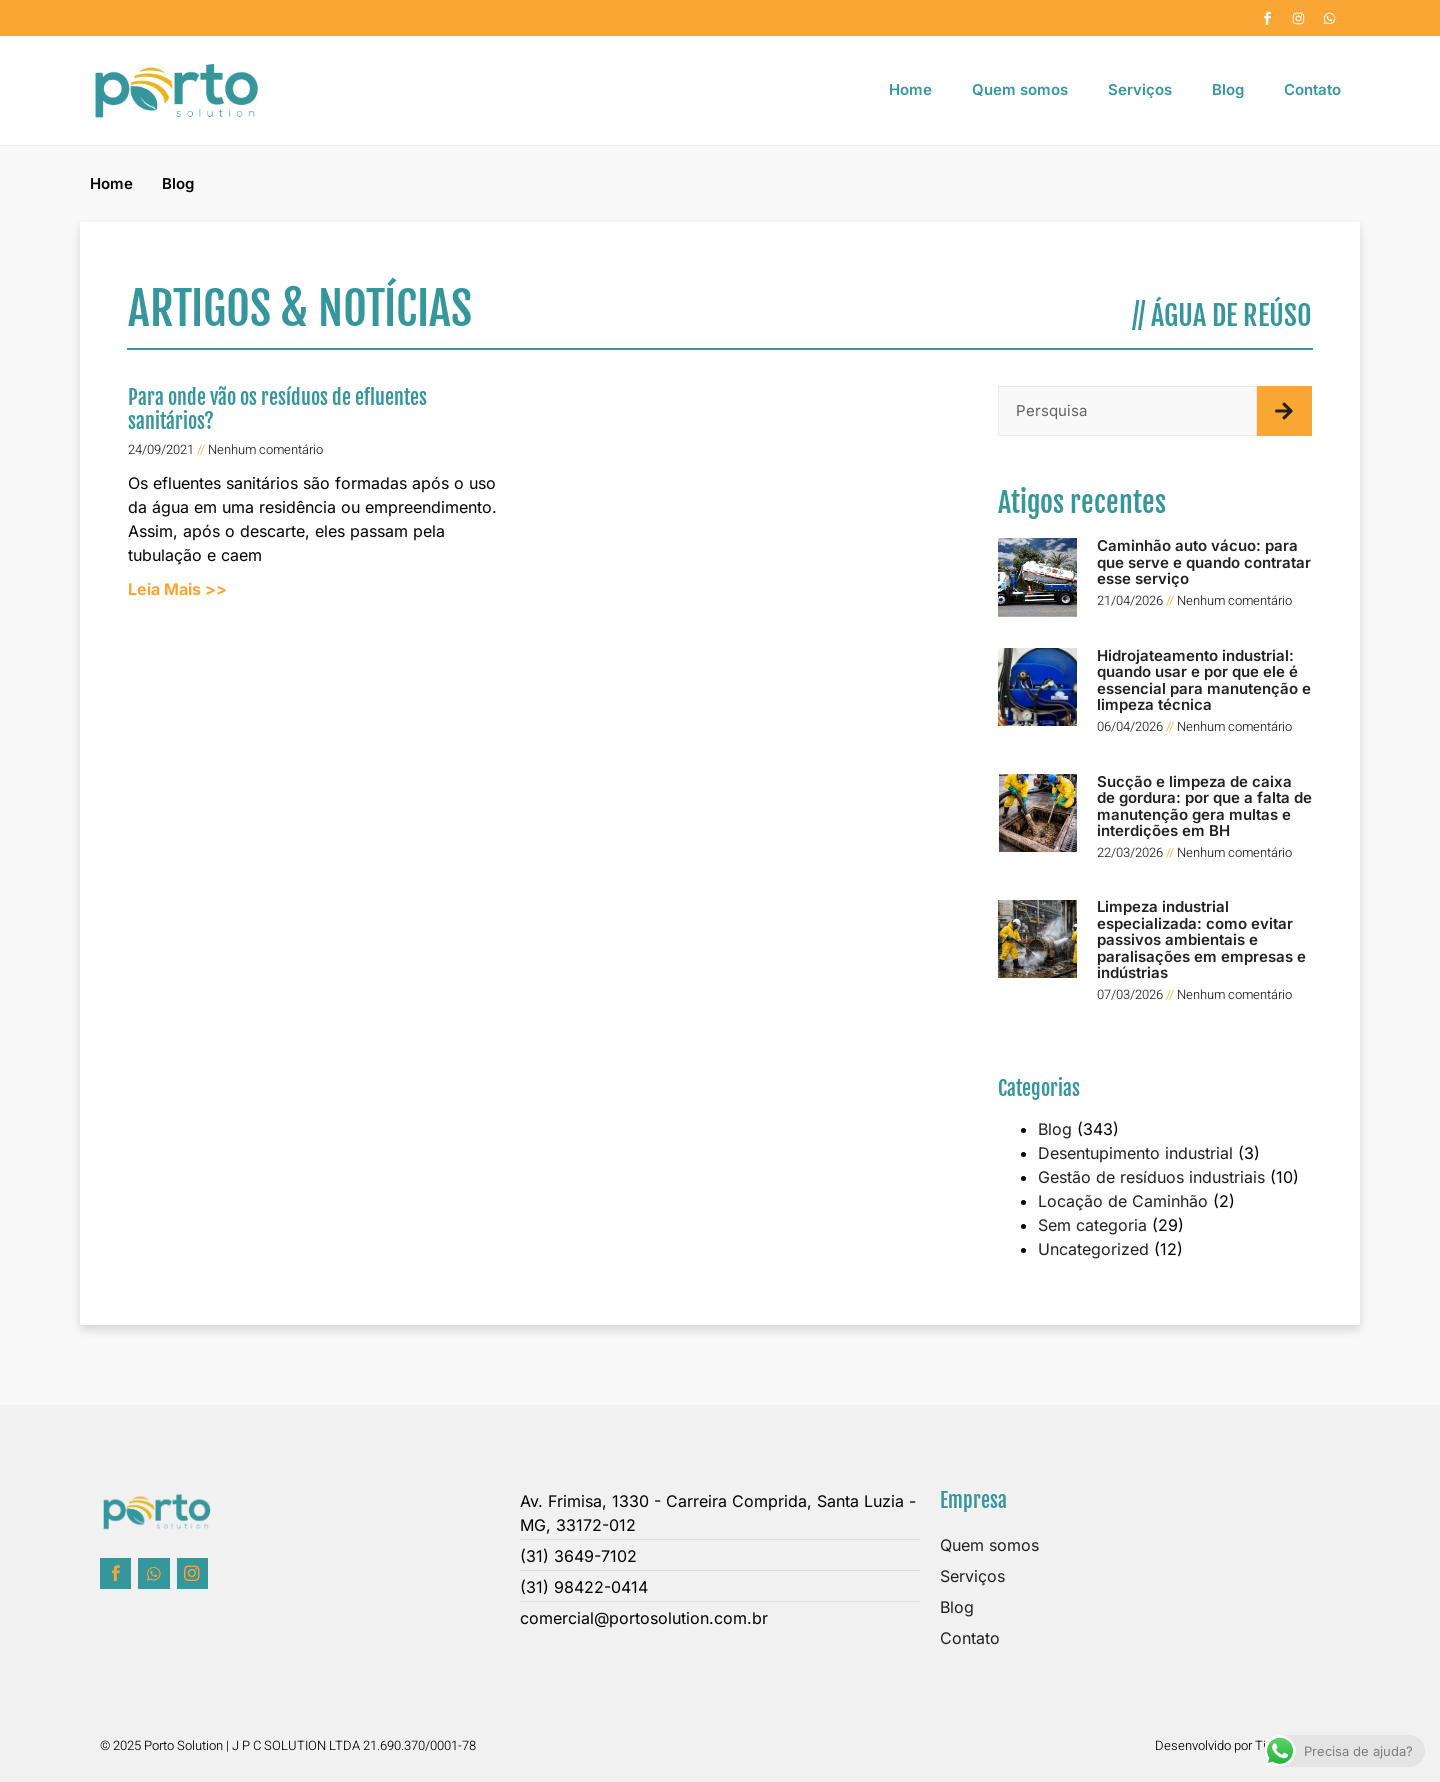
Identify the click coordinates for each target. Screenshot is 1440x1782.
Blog (1228, 89)
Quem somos (1020, 89)
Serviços (1140, 89)
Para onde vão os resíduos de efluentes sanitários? (277, 409)
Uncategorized (1093, 1249)
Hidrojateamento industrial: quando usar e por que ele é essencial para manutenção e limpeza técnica (1204, 680)
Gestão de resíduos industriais (1151, 1177)
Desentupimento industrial (1135, 1153)
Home (910, 89)
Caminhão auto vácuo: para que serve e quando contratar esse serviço (1204, 562)
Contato (1312, 89)
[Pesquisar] (1284, 411)
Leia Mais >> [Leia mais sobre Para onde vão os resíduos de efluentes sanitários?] (177, 589)
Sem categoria (1092, 1225)
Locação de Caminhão (1123, 1201)
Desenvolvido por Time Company (1247, 1745)
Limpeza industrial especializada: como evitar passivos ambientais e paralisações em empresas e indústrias (1201, 939)
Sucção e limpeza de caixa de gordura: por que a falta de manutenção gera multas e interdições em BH (1204, 806)
